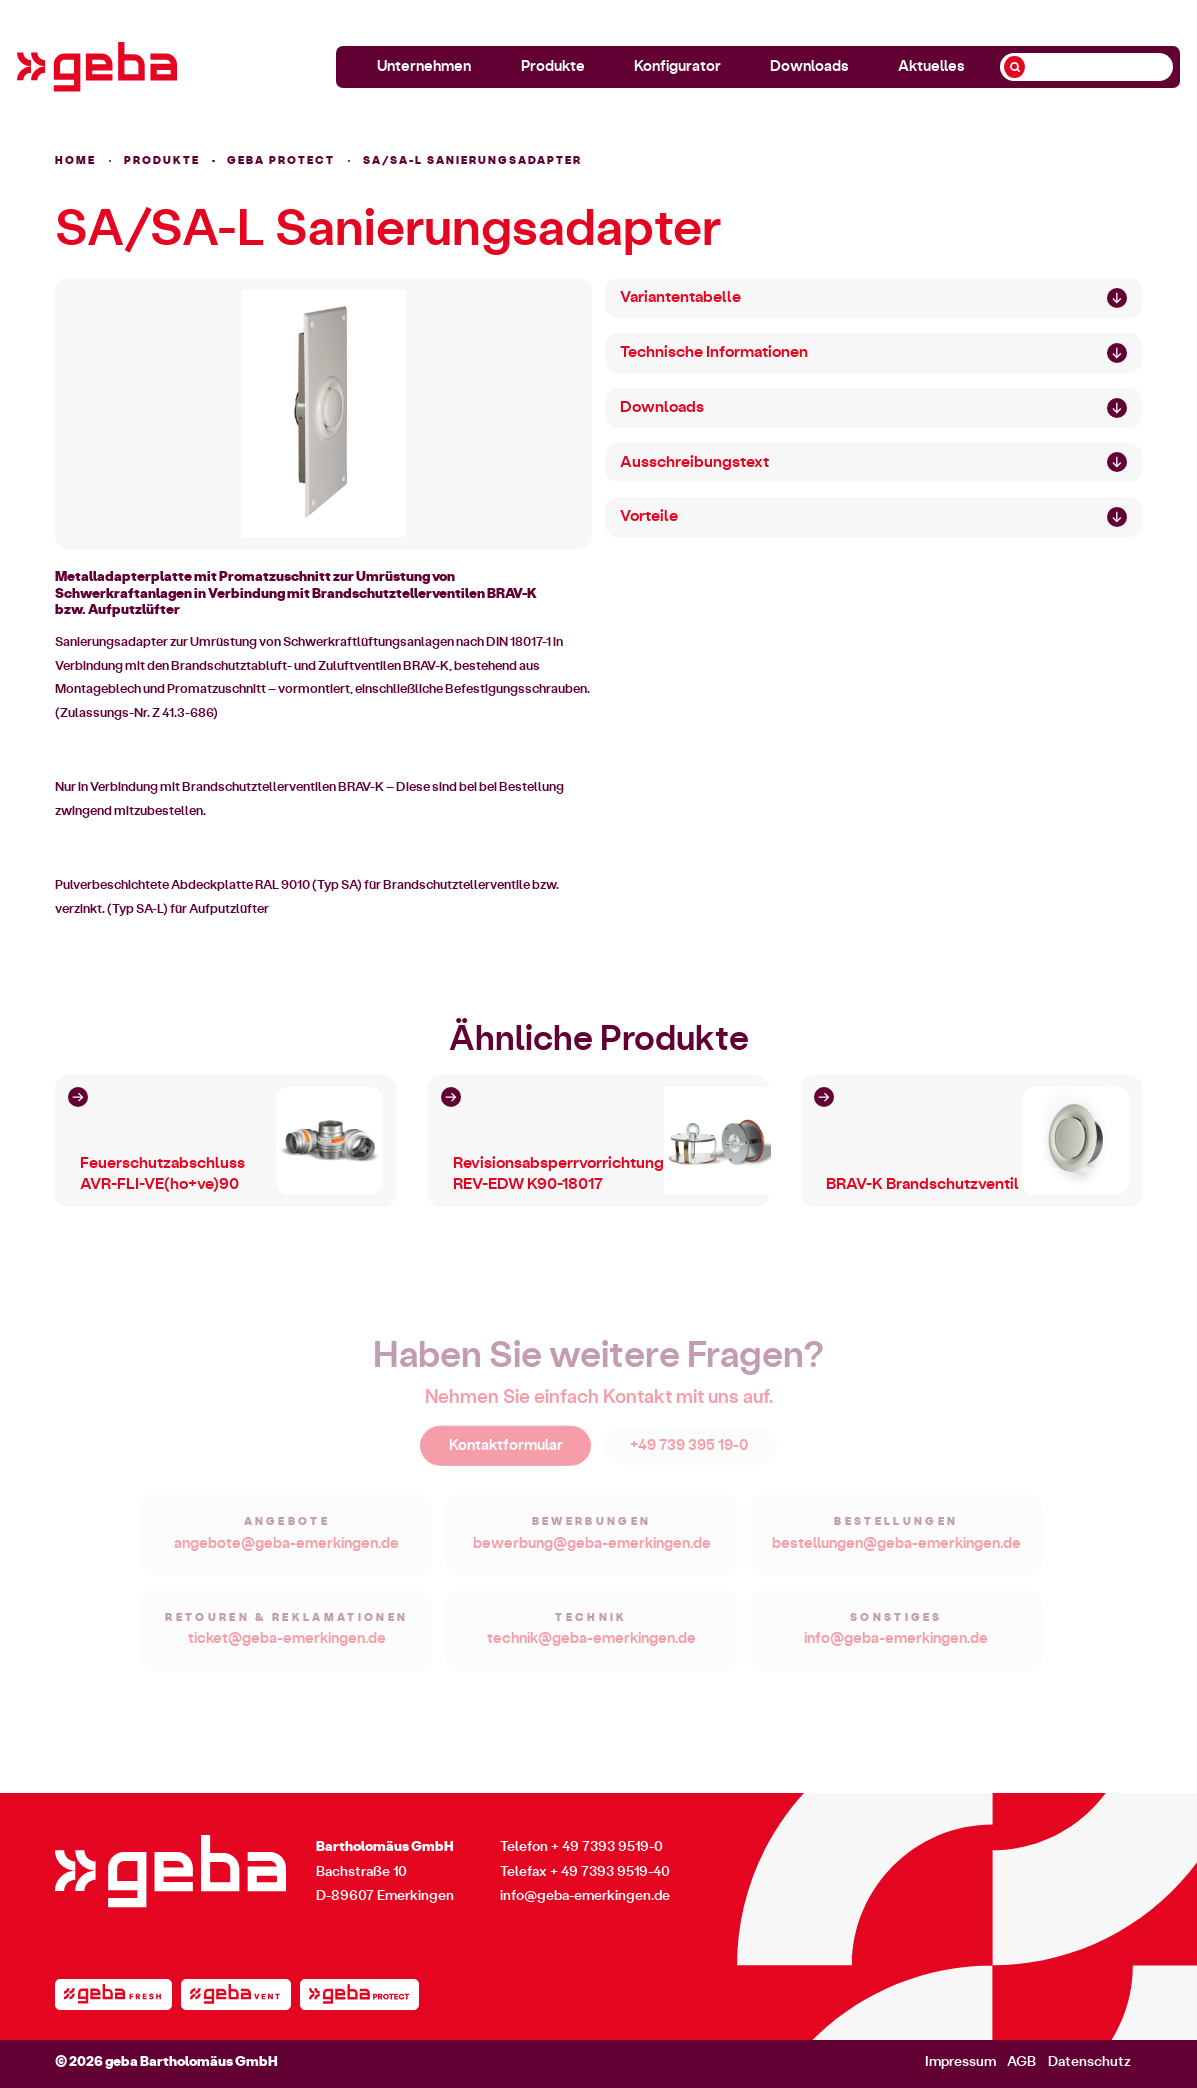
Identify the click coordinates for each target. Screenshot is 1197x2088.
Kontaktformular (506, 1453)
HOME (75, 161)
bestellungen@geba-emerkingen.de (896, 1551)
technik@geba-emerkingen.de (591, 1646)
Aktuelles (931, 66)
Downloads (809, 66)
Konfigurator (677, 66)
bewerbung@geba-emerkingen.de (592, 1551)
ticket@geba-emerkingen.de (287, 1646)
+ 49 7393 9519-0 (607, 1847)
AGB (1021, 2062)
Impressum (960, 2062)
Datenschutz (1089, 2062)
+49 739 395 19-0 (689, 1453)
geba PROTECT (281, 161)
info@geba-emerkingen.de (896, 1646)
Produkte (553, 66)
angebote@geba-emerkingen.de (286, 1551)
